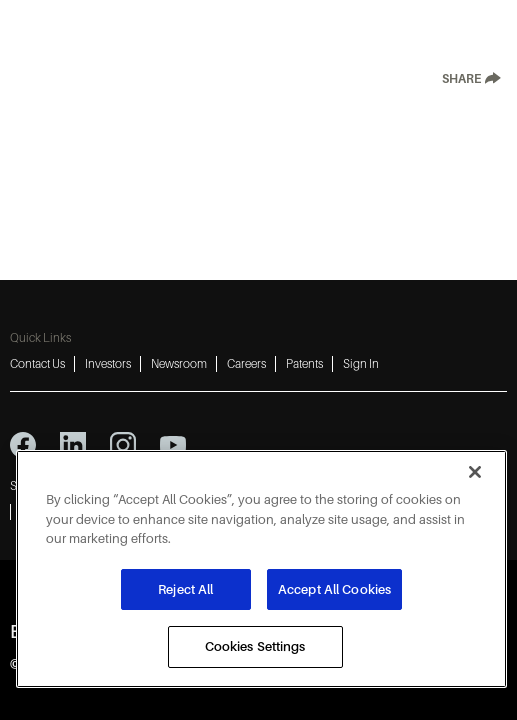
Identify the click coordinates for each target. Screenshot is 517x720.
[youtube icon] (173, 445)
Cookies (273, 486)
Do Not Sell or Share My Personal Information (135, 512)
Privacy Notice (109, 486)
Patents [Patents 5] (304, 364)
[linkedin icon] (73, 445)
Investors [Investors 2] (108, 364)
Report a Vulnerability (324, 512)
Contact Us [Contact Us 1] (37, 364)
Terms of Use (199, 486)
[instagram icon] (123, 445)
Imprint (418, 486)
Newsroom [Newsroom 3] (179, 364)
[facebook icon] (23, 445)
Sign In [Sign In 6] (361, 364)
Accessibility (347, 486)
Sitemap (31, 486)
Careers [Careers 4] (246, 364)
